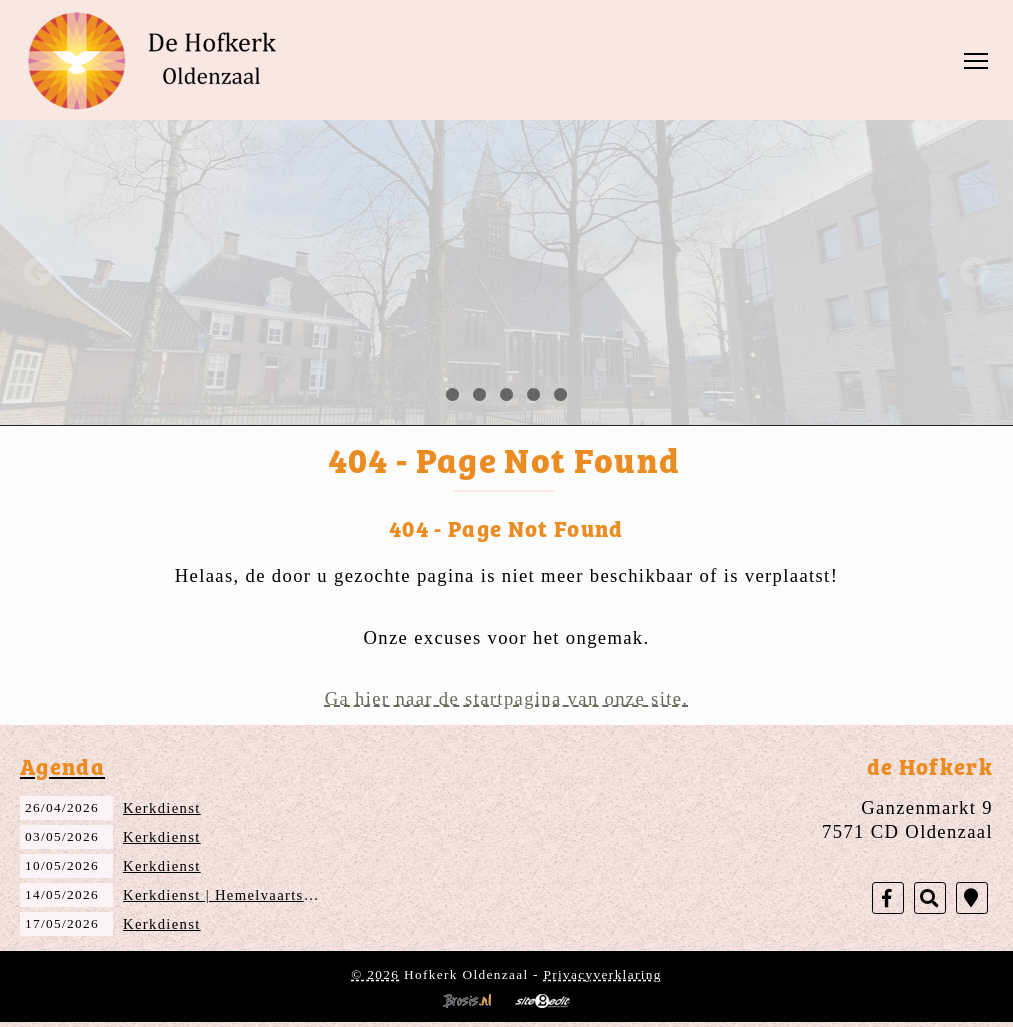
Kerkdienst (162, 808)
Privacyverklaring (603, 974)
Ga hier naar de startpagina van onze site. (507, 698)
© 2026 (375, 974)
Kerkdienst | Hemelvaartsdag (226, 895)
